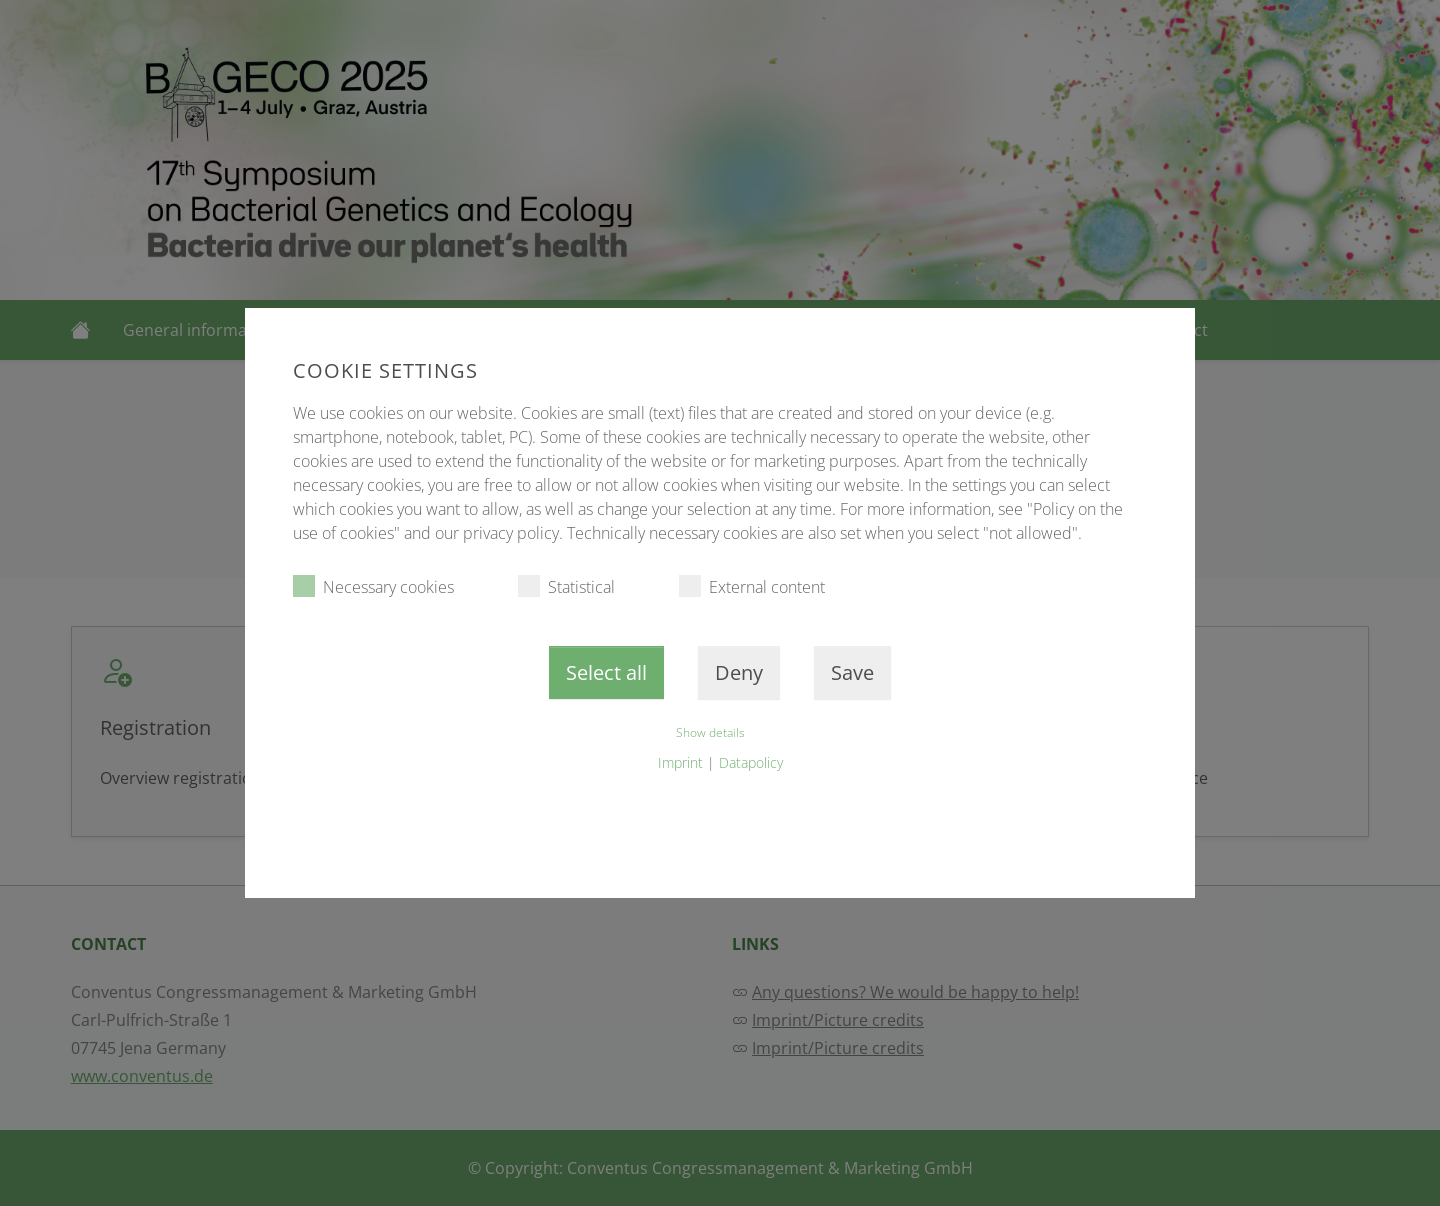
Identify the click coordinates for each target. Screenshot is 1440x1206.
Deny (739, 672)
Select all (606, 672)
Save (852, 672)
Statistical (566, 586)
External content (752, 586)
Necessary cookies (373, 586)
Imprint (680, 762)
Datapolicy (751, 762)
